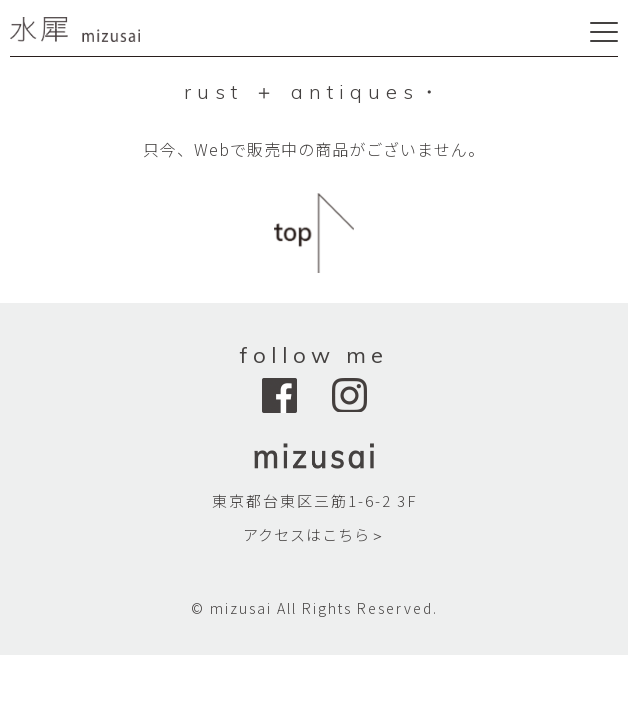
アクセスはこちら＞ (314, 534)
